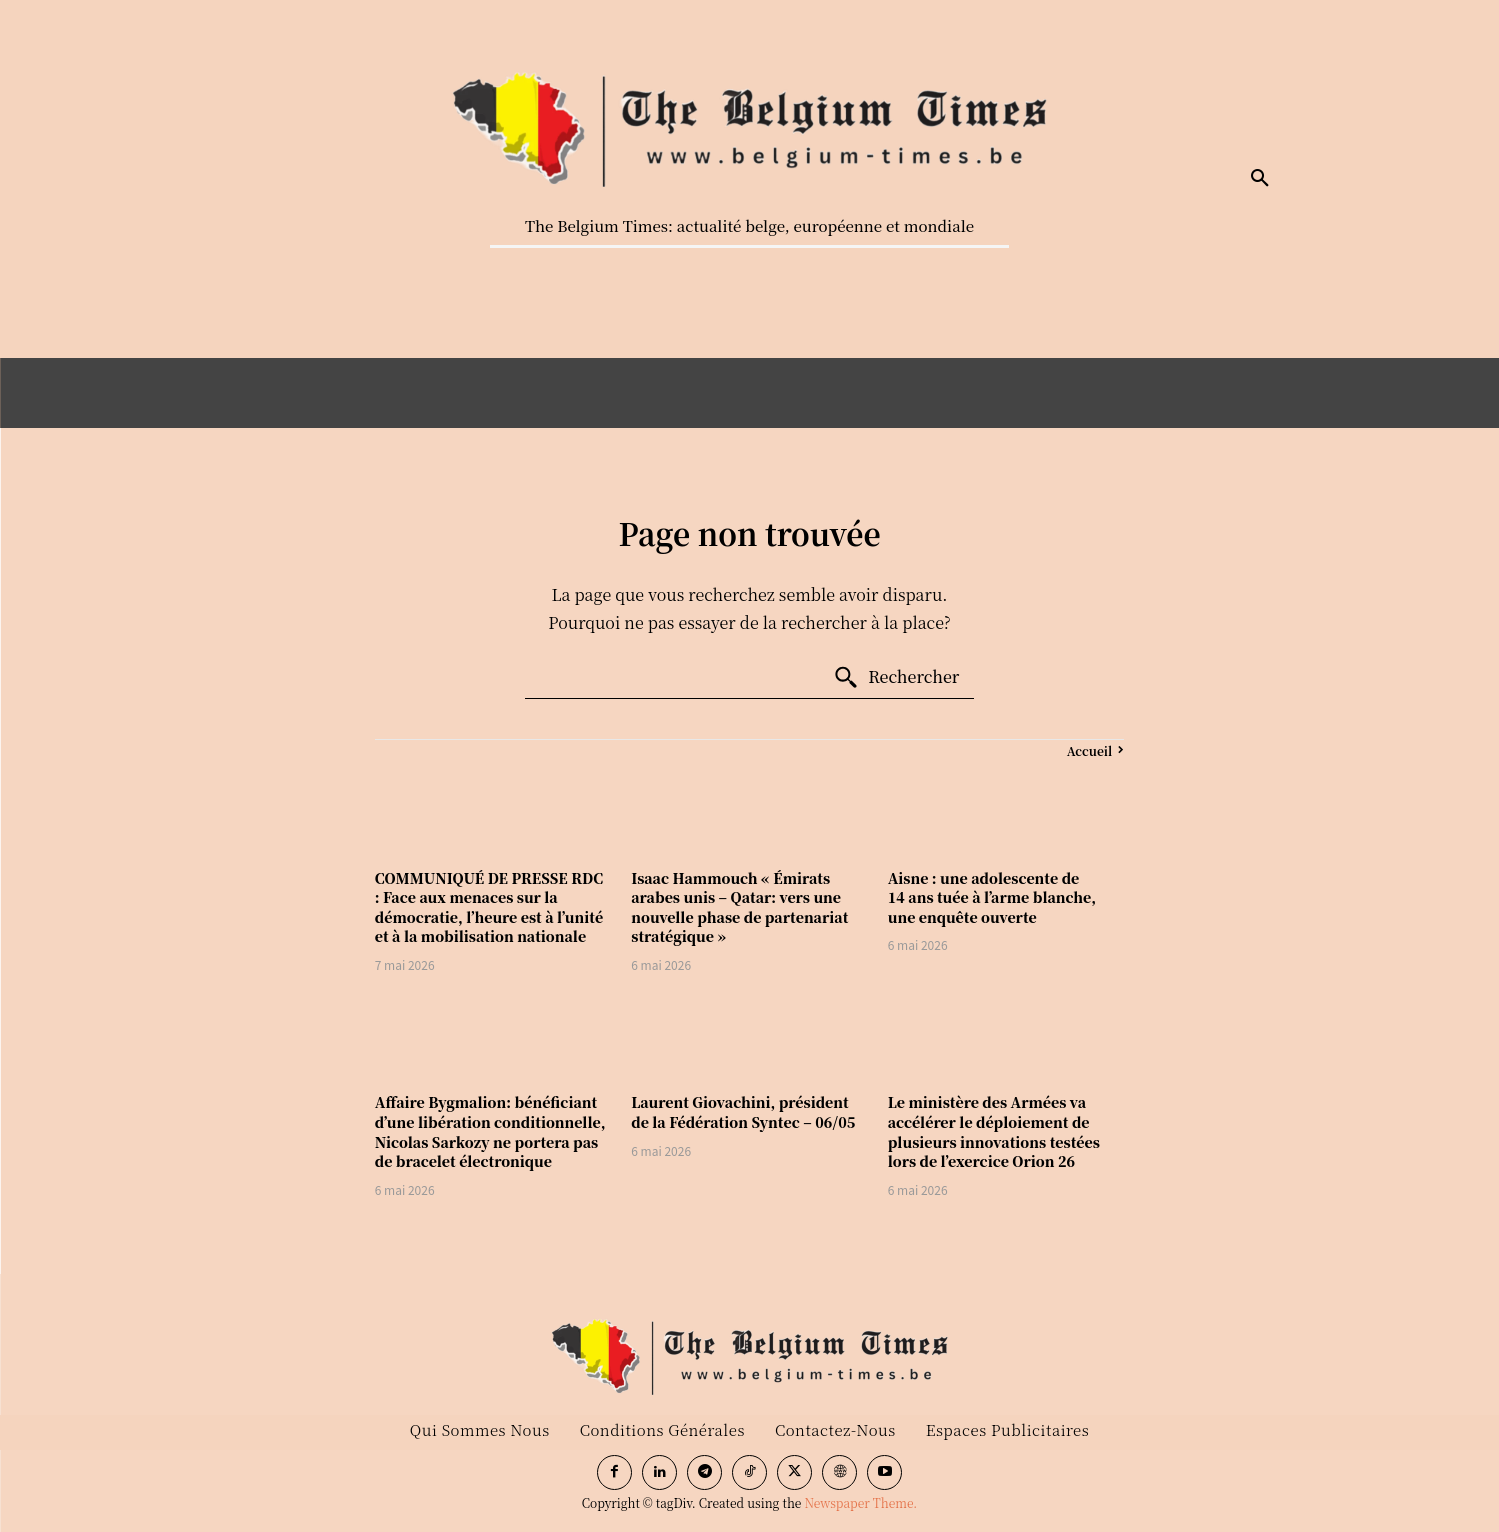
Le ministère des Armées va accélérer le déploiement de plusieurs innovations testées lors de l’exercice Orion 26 (994, 1131)
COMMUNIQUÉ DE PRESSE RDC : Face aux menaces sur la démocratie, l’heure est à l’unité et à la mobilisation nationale (489, 907)
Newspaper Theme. (860, 1502)
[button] (1260, 179)
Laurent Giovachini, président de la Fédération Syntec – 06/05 (743, 1112)
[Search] (896, 678)
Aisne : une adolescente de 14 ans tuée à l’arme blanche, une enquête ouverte (992, 897)
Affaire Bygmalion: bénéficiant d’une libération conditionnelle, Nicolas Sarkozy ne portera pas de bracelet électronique (490, 1131)
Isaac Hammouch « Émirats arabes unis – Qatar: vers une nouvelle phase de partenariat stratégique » (739, 907)
